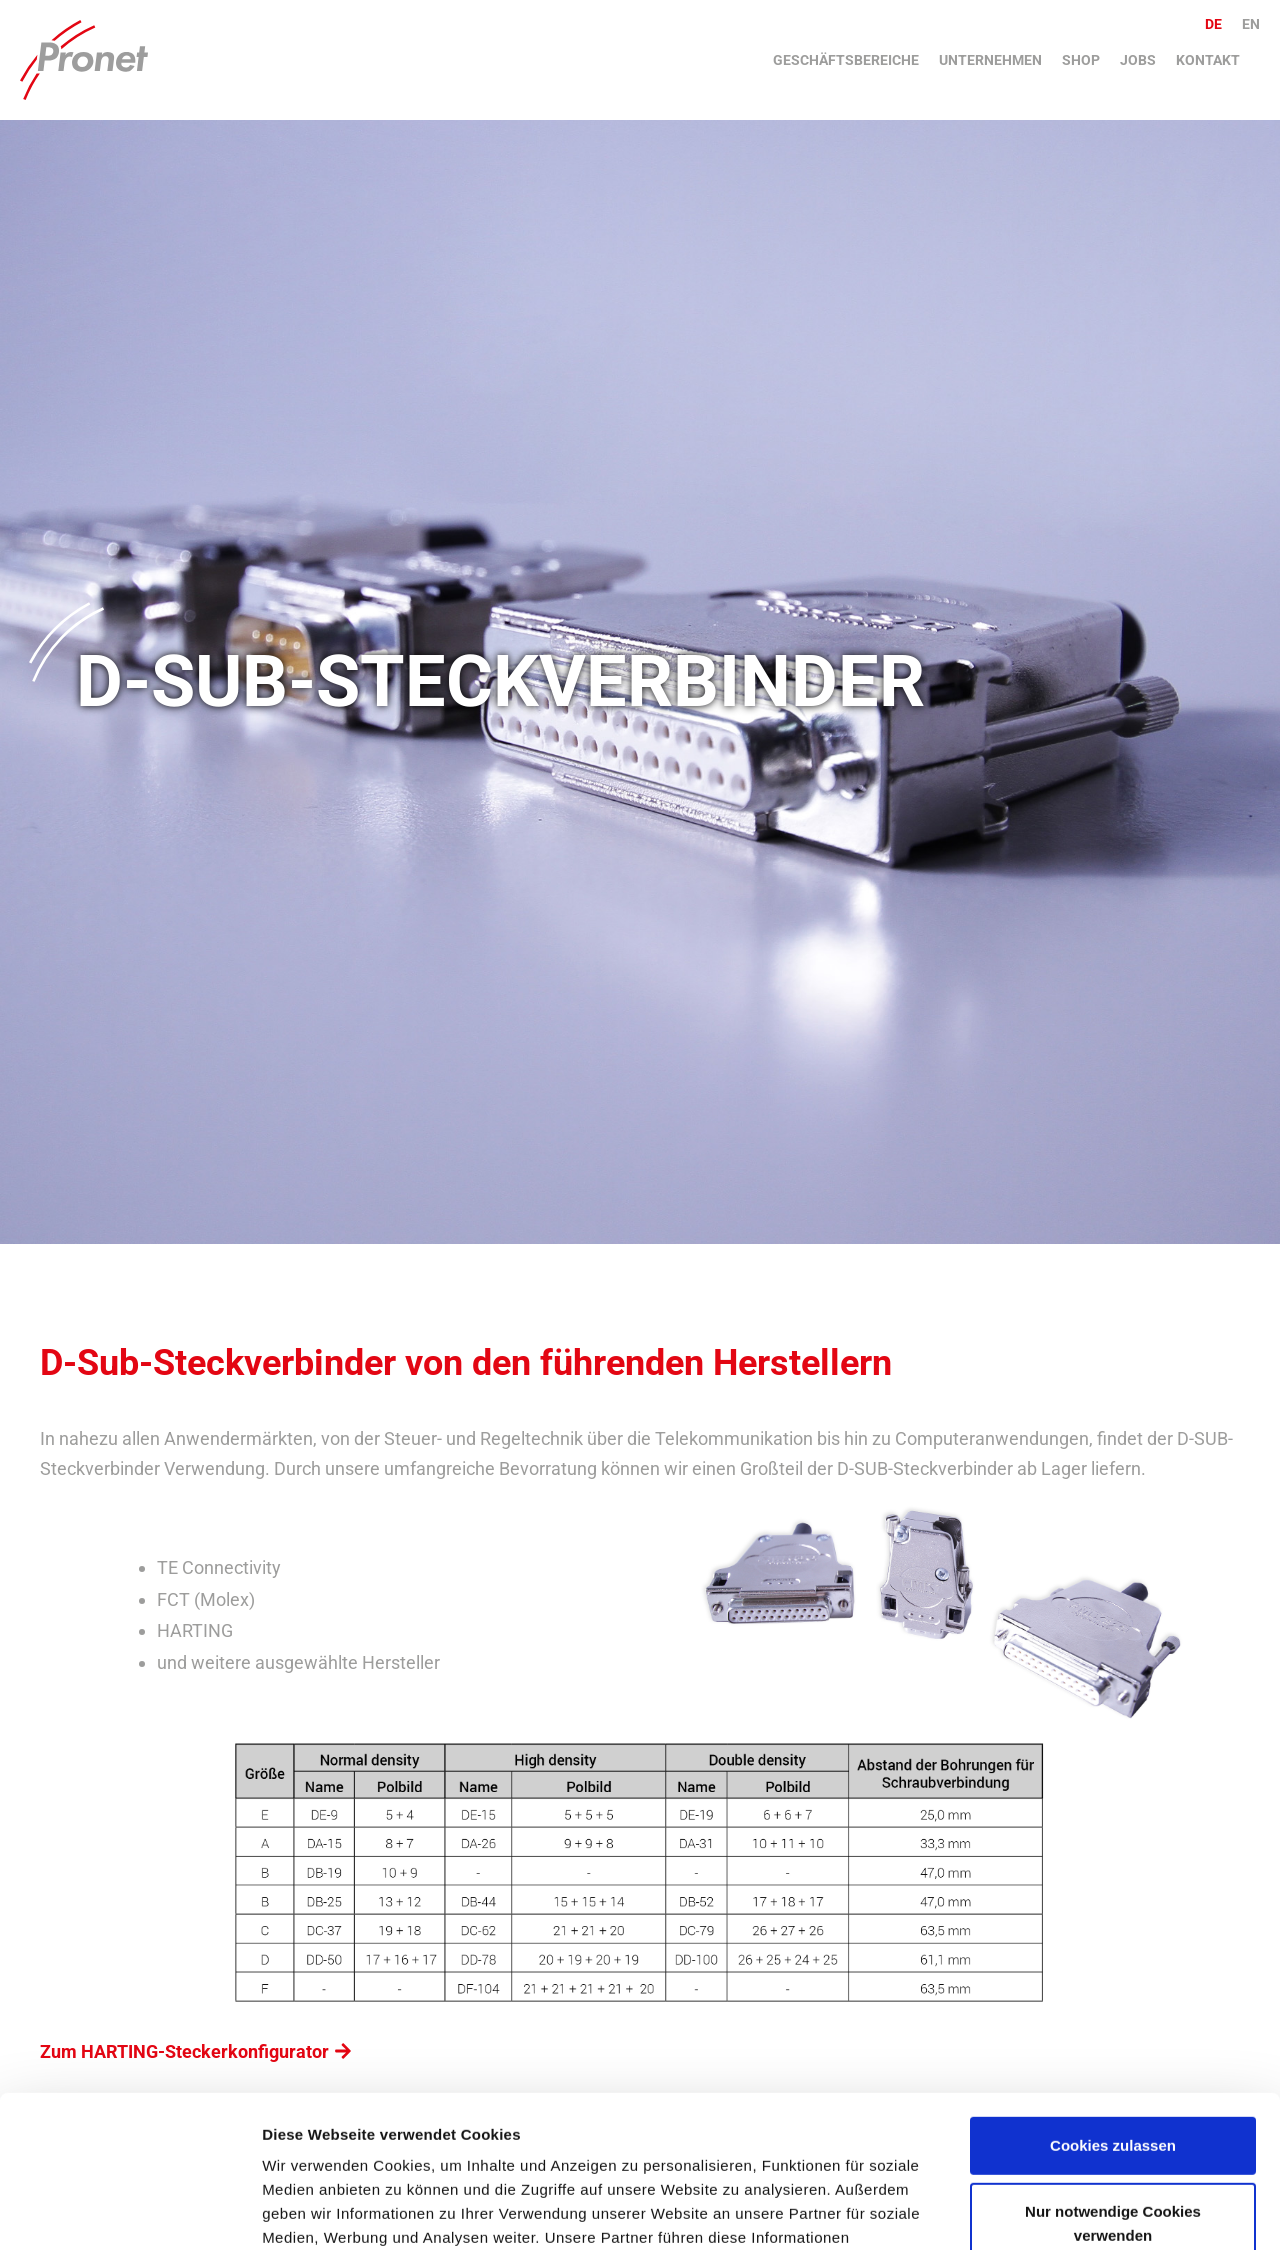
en (1251, 24)
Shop (1081, 60)
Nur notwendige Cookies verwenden (1113, 2092)
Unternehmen (990, 60)
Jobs (1138, 60)
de (1213, 24)
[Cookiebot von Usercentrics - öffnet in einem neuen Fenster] (129, 2211)
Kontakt (1208, 60)
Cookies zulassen (1113, 2015)
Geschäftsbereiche (846, 60)
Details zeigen (312, 2210)
